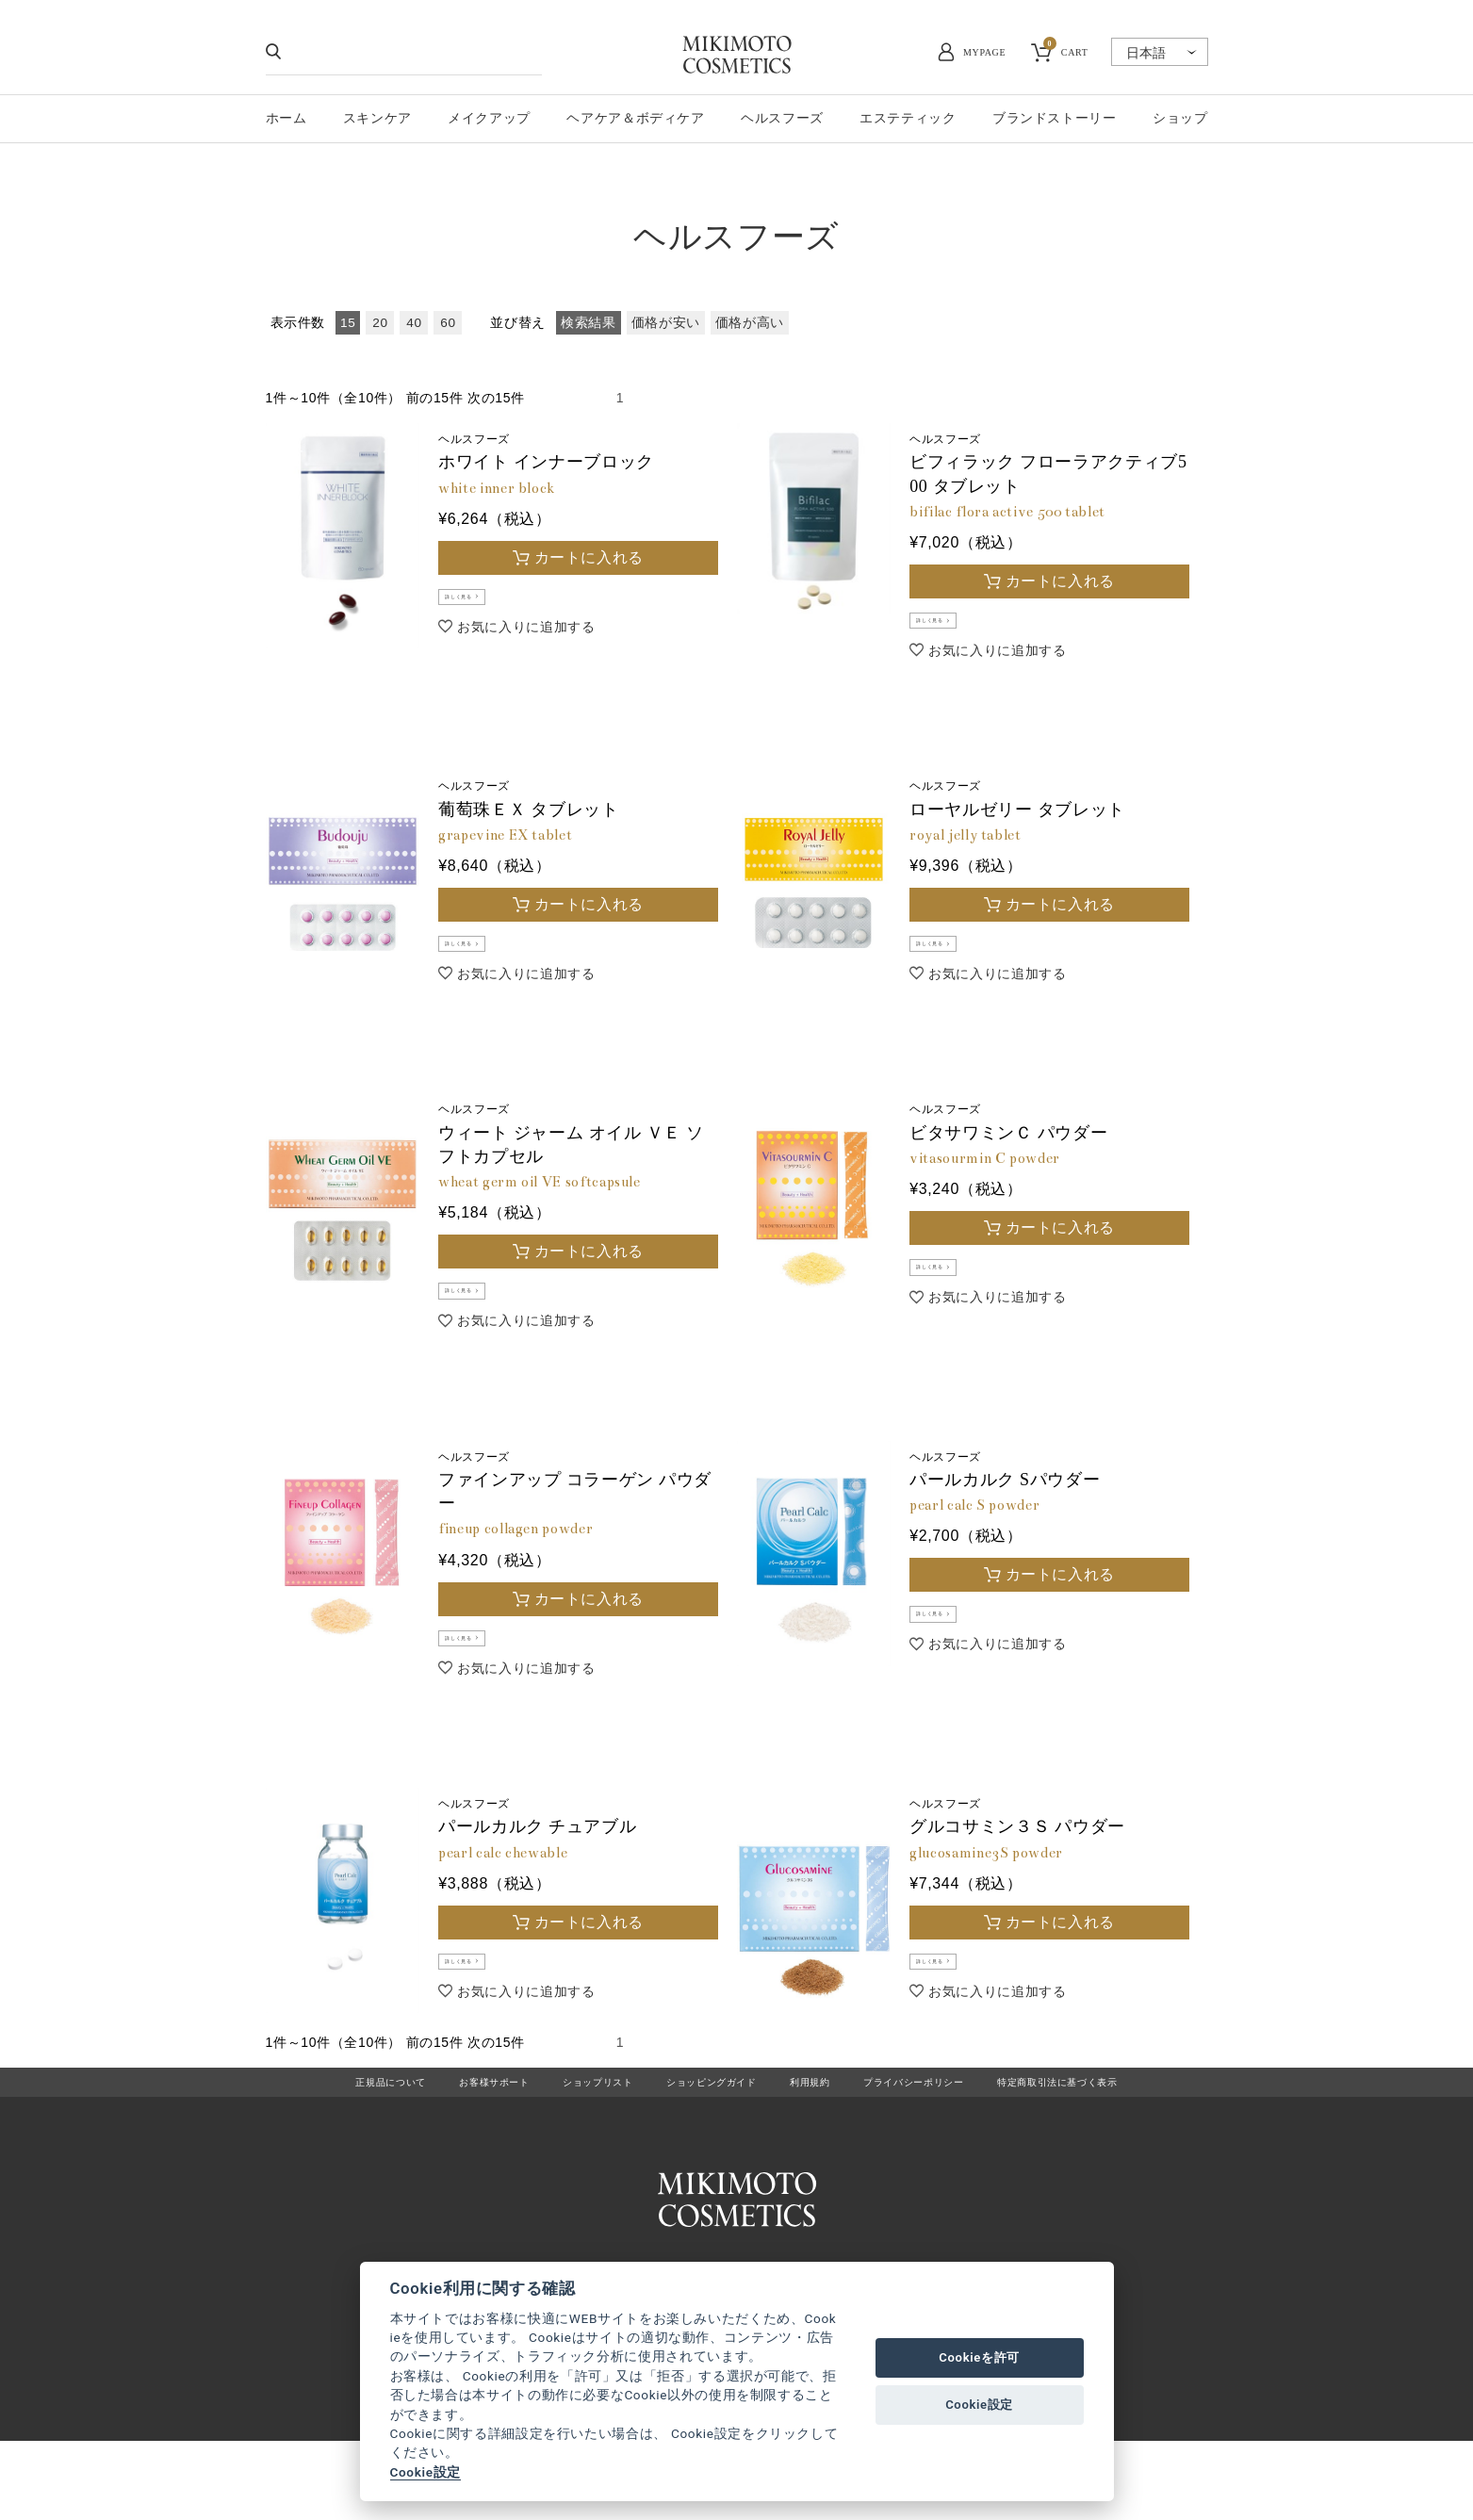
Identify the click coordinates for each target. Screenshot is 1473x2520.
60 (447, 323)
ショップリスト (569, 2147)
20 (379, 323)
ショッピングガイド (704, 2147)
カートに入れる (589, 557)
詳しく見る (482, 603)
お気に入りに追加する (526, 638)
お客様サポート (447, 2147)
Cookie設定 (425, 2471)
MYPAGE (984, 52)
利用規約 (820, 2147)
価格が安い (665, 323)
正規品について (325, 2147)
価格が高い (749, 323)
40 (413, 323)
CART (1065, 49)
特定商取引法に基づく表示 (1115, 2147)
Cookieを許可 (979, 2357)
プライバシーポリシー (941, 2147)
